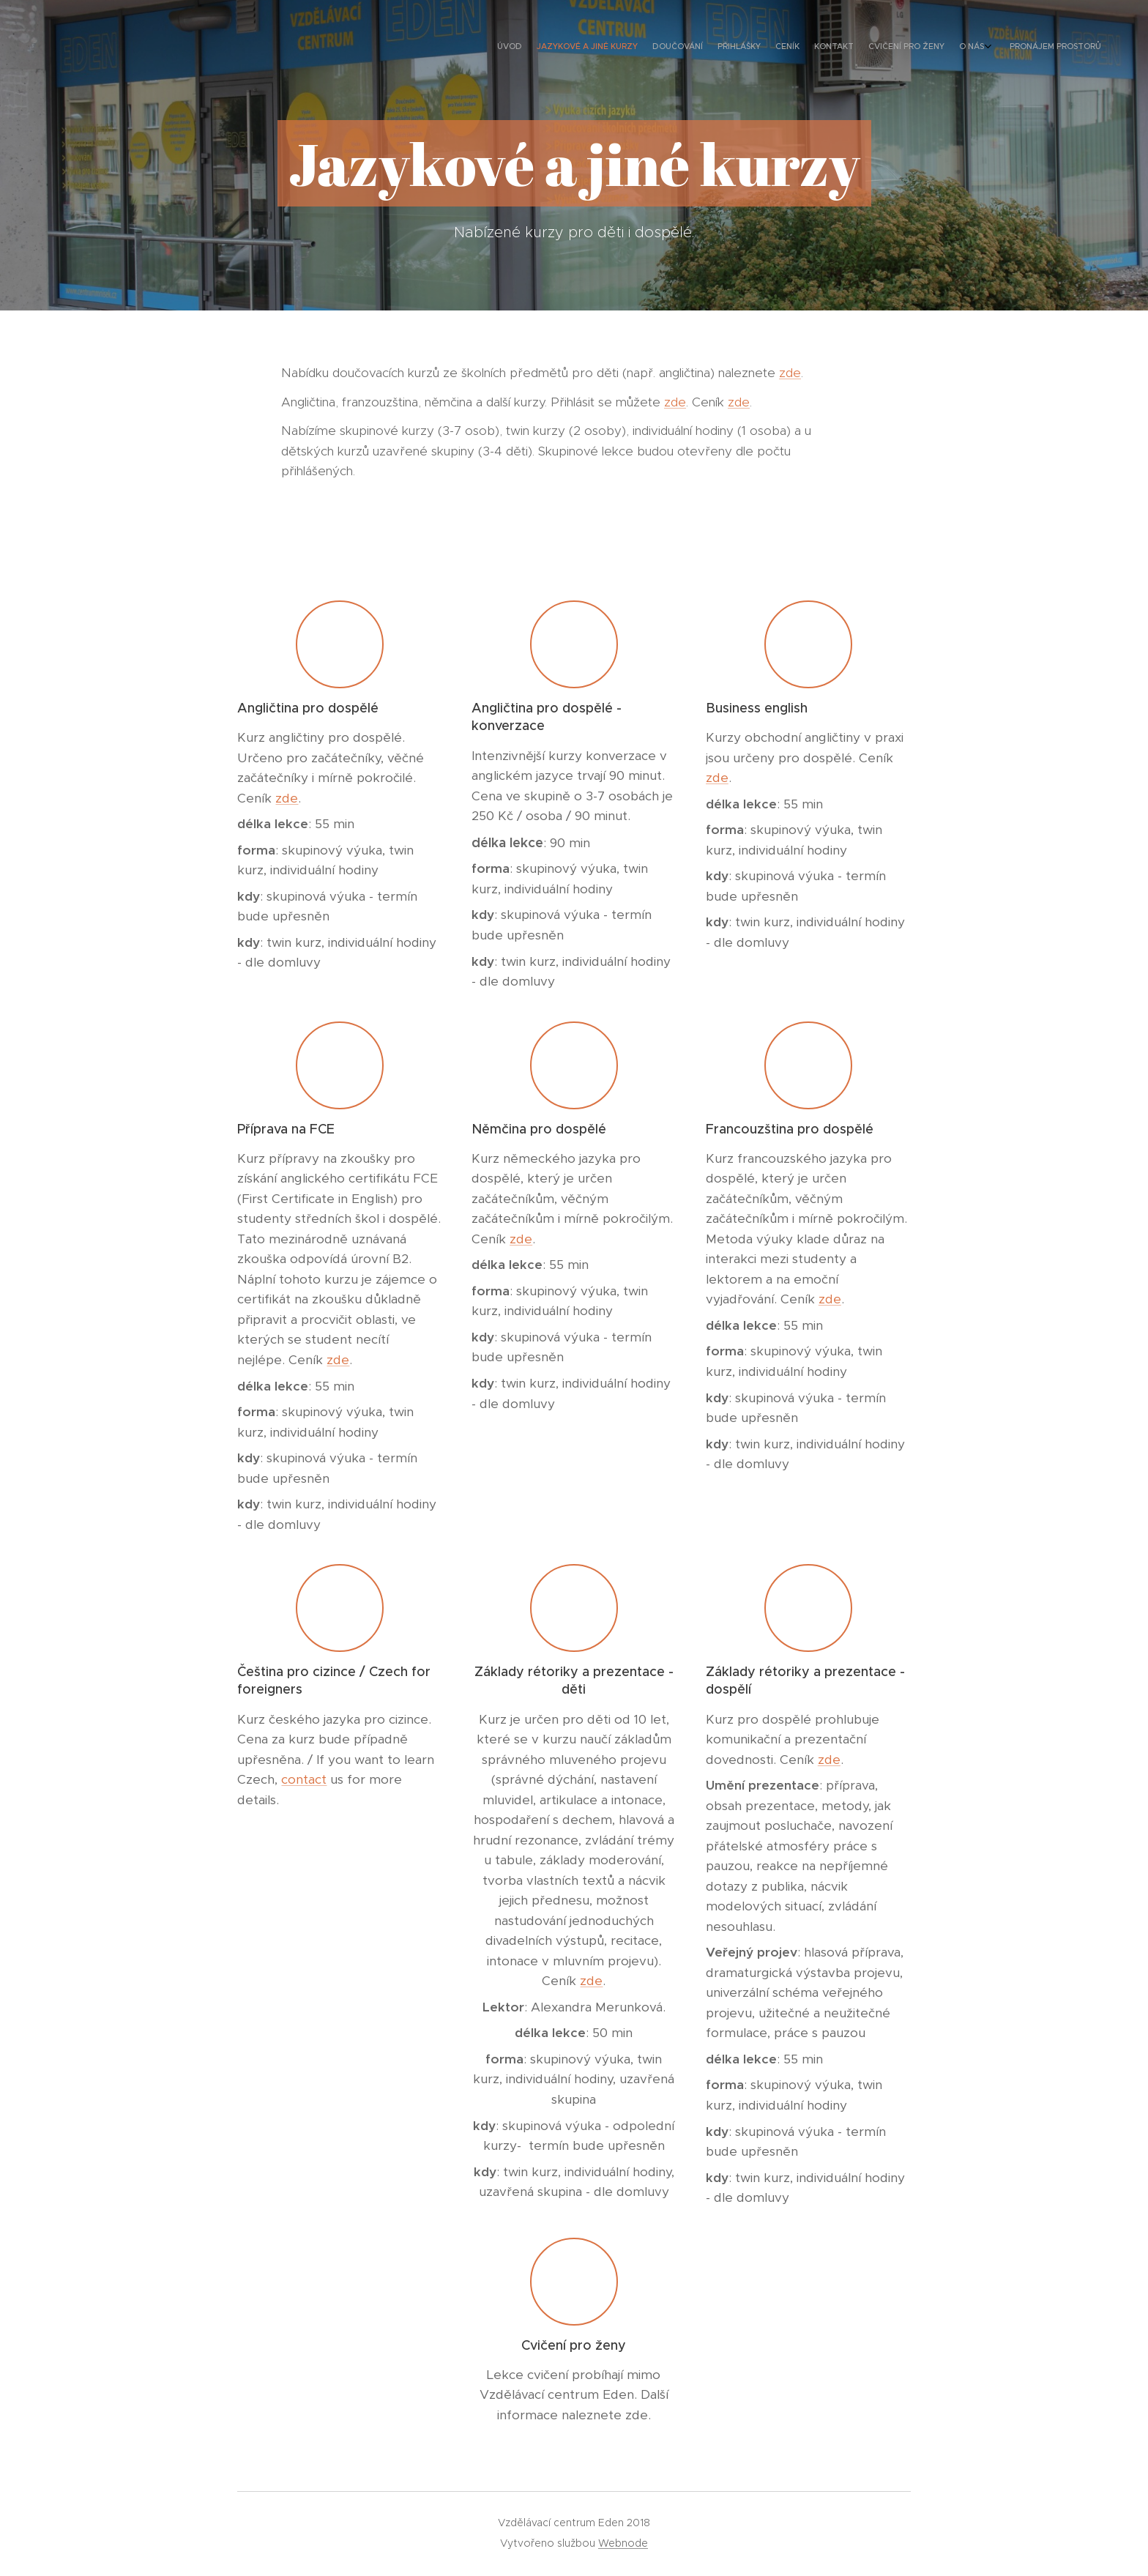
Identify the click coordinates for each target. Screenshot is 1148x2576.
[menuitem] (974, 47)
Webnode (623, 2543)
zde (790, 373)
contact (304, 1779)
